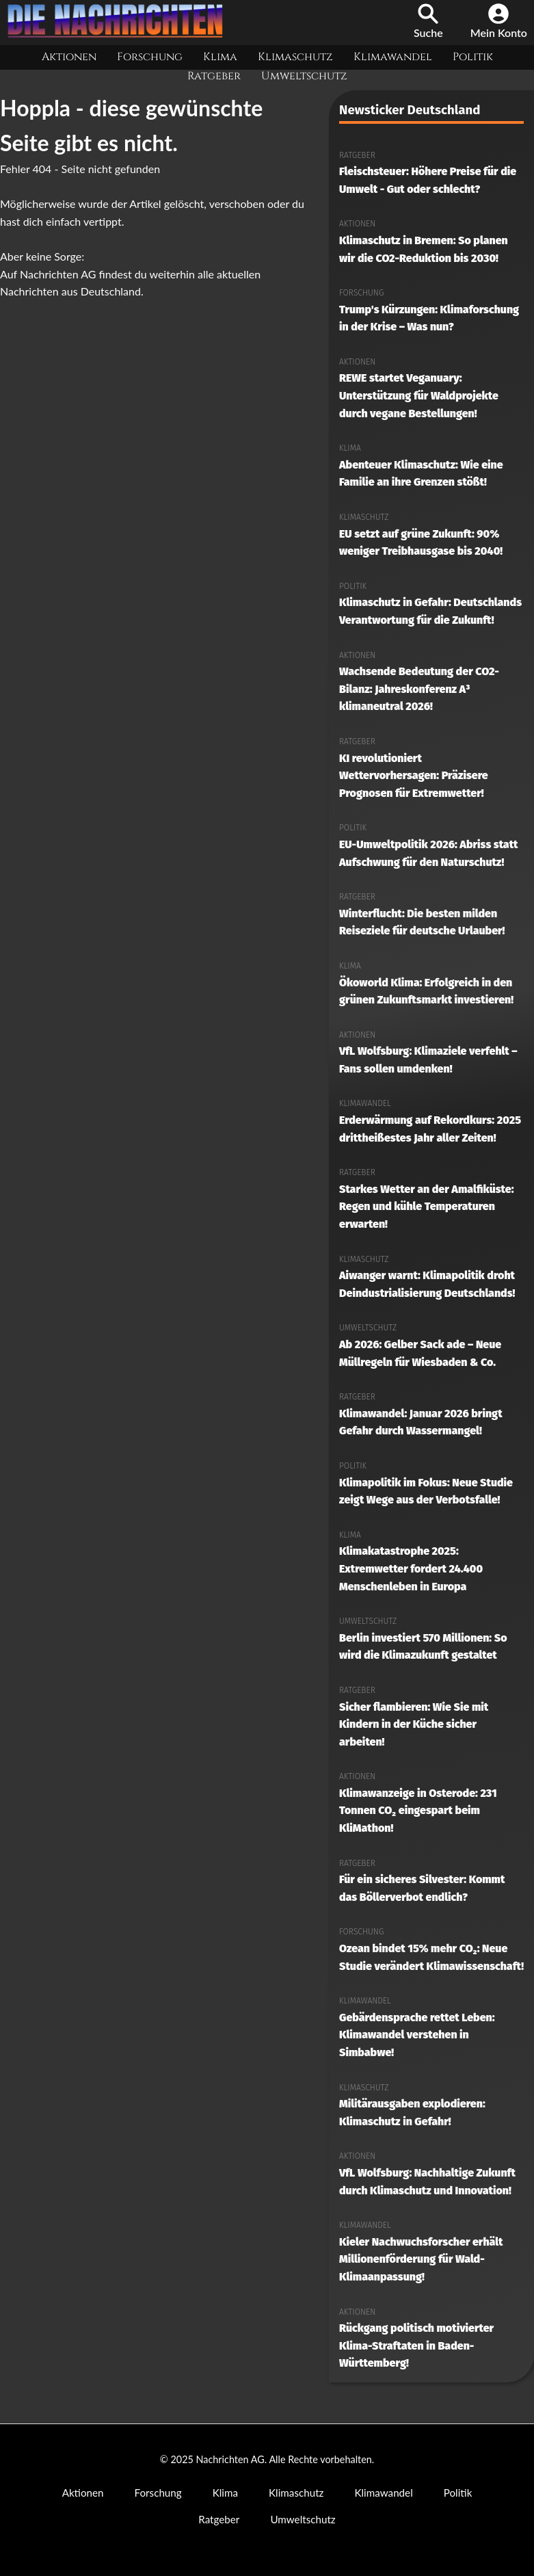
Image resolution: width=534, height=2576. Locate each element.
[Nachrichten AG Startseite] (119, 33)
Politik (473, 56)
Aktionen (69, 56)
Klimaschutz (295, 56)
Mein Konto (498, 21)
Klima (220, 56)
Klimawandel (392, 56)
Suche (428, 21)
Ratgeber (214, 75)
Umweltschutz (304, 75)
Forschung (150, 56)
